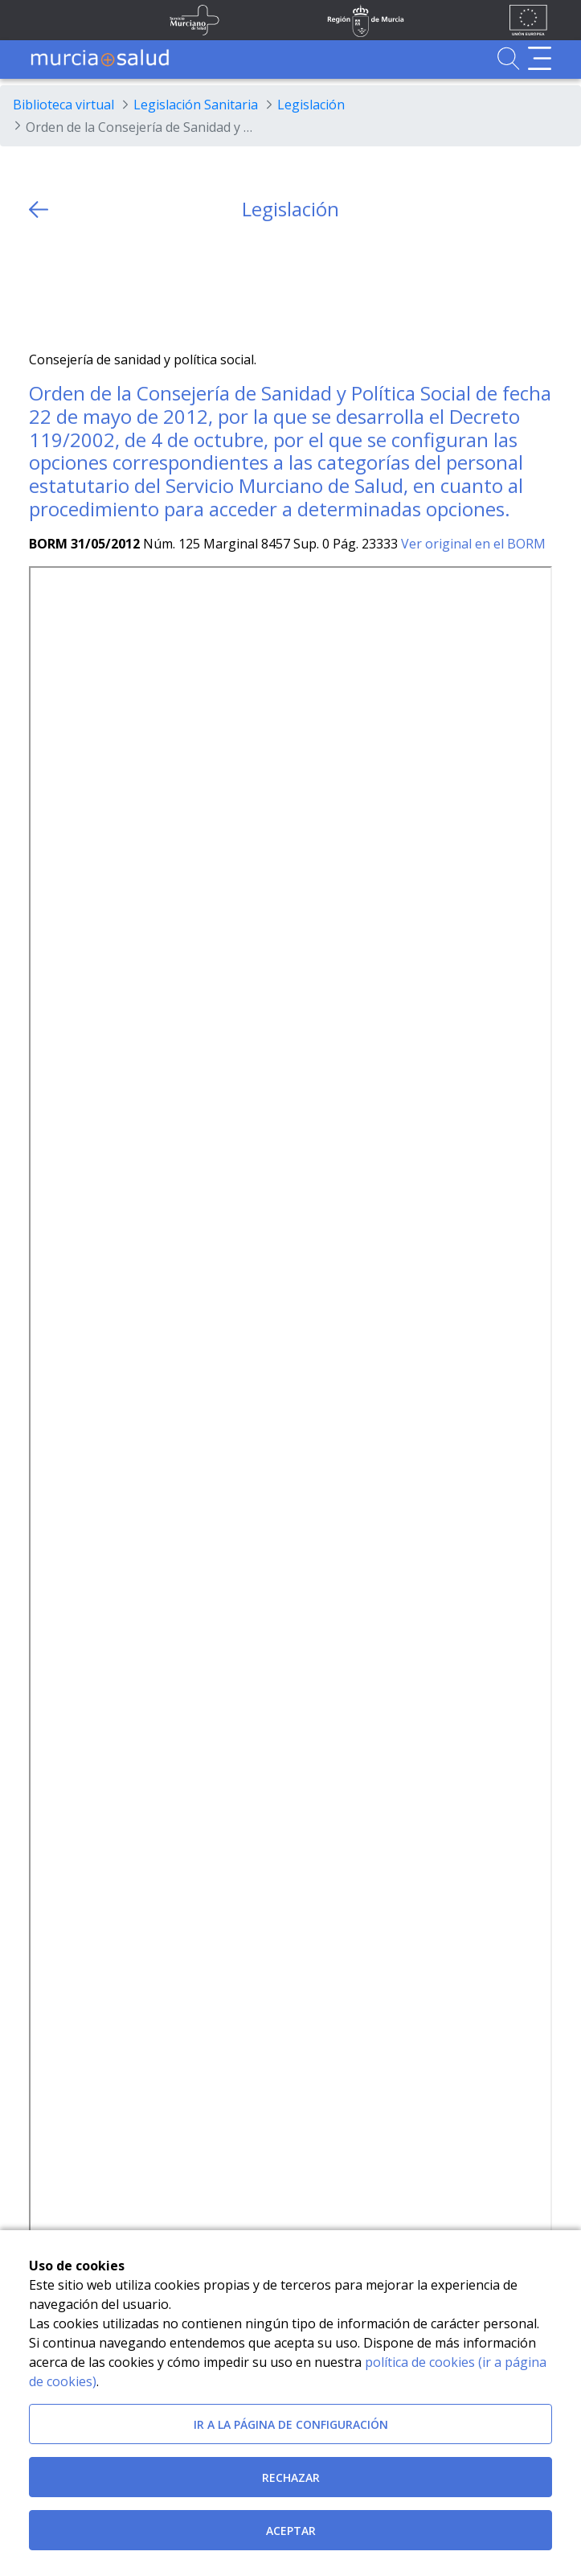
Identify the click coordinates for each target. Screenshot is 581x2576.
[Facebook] (72, 285)
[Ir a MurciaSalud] (99, 58)
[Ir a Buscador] (508, 58)
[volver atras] (38, 209)
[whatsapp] (104, 285)
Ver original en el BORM (473, 544)
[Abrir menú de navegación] (539, 58)
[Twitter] (41, 285)
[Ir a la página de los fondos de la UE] (528, 20)
